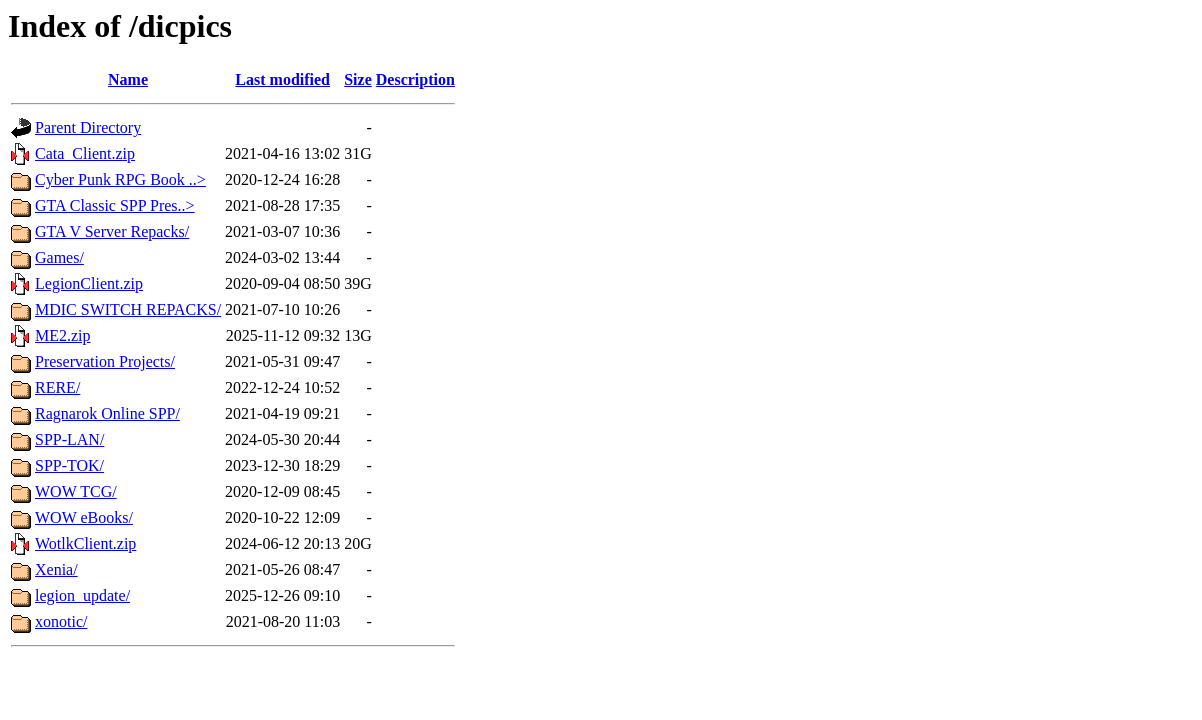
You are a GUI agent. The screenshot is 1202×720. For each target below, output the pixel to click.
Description (415, 79)
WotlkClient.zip (85, 543)
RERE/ (57, 387)
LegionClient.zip (89, 283)
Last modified (282, 79)
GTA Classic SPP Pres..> (115, 205)
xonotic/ (61, 621)
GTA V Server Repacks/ (112, 231)
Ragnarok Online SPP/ (107, 413)
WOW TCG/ (76, 491)
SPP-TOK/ (69, 465)
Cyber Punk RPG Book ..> (120, 179)
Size (358, 79)
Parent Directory (88, 127)
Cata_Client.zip (85, 153)
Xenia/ (56, 569)
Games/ (59, 257)
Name (128, 79)
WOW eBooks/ (84, 517)
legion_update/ (82, 595)
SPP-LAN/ (69, 439)
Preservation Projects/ (105, 361)
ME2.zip (63, 335)
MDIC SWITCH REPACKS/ (128, 309)
